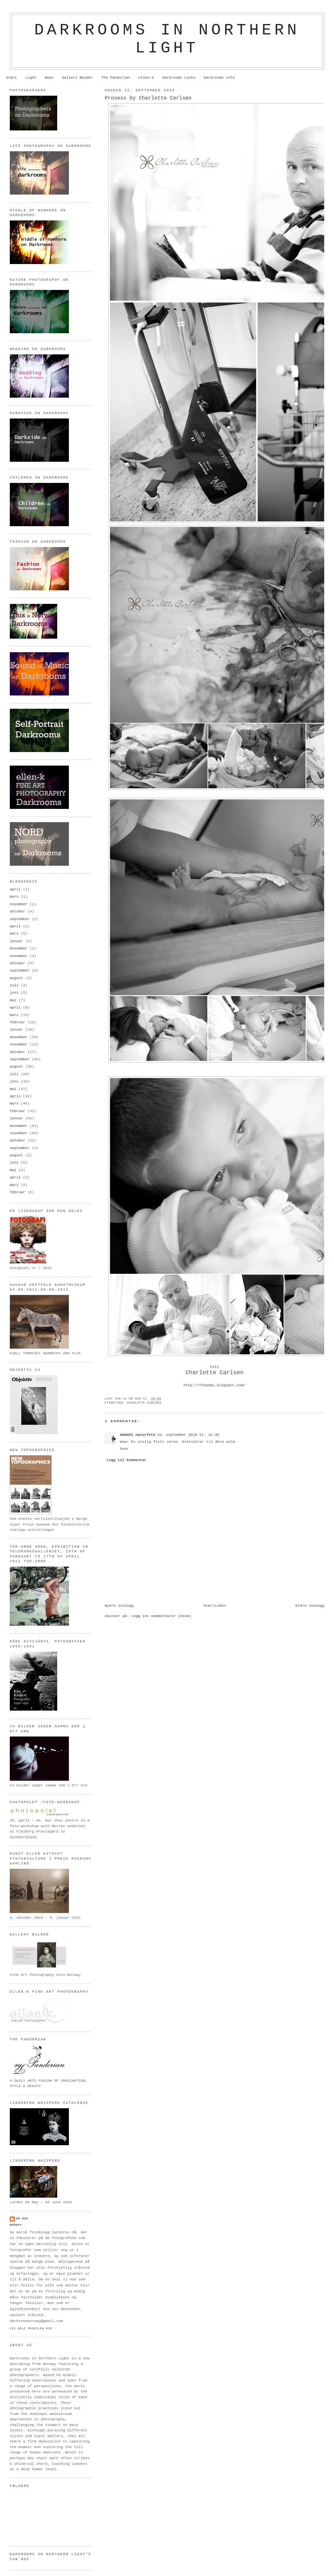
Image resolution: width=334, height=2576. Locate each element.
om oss (22, 2218)
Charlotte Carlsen (144, 1403)
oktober (17, 911)
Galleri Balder (77, 77)
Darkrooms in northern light (167, 39)
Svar (124, 1449)
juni (14, 992)
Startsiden (214, 1606)
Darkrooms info (219, 77)
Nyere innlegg (119, 1606)
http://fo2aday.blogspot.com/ (215, 1385)
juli (14, 985)
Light (30, 77)
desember (18, 948)
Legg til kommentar (126, 1460)
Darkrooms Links (178, 77)
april (15, 889)
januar (16, 941)
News (49, 77)
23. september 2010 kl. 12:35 (188, 1435)
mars (14, 896)
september (20, 919)
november (18, 904)
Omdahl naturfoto (137, 1435)
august (16, 978)
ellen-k (146, 77)
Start (11, 77)
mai (13, 1000)
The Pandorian (115, 77)
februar (17, 1022)
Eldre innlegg (309, 1606)
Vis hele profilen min (31, 2328)
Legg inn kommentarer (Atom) (161, 1616)
